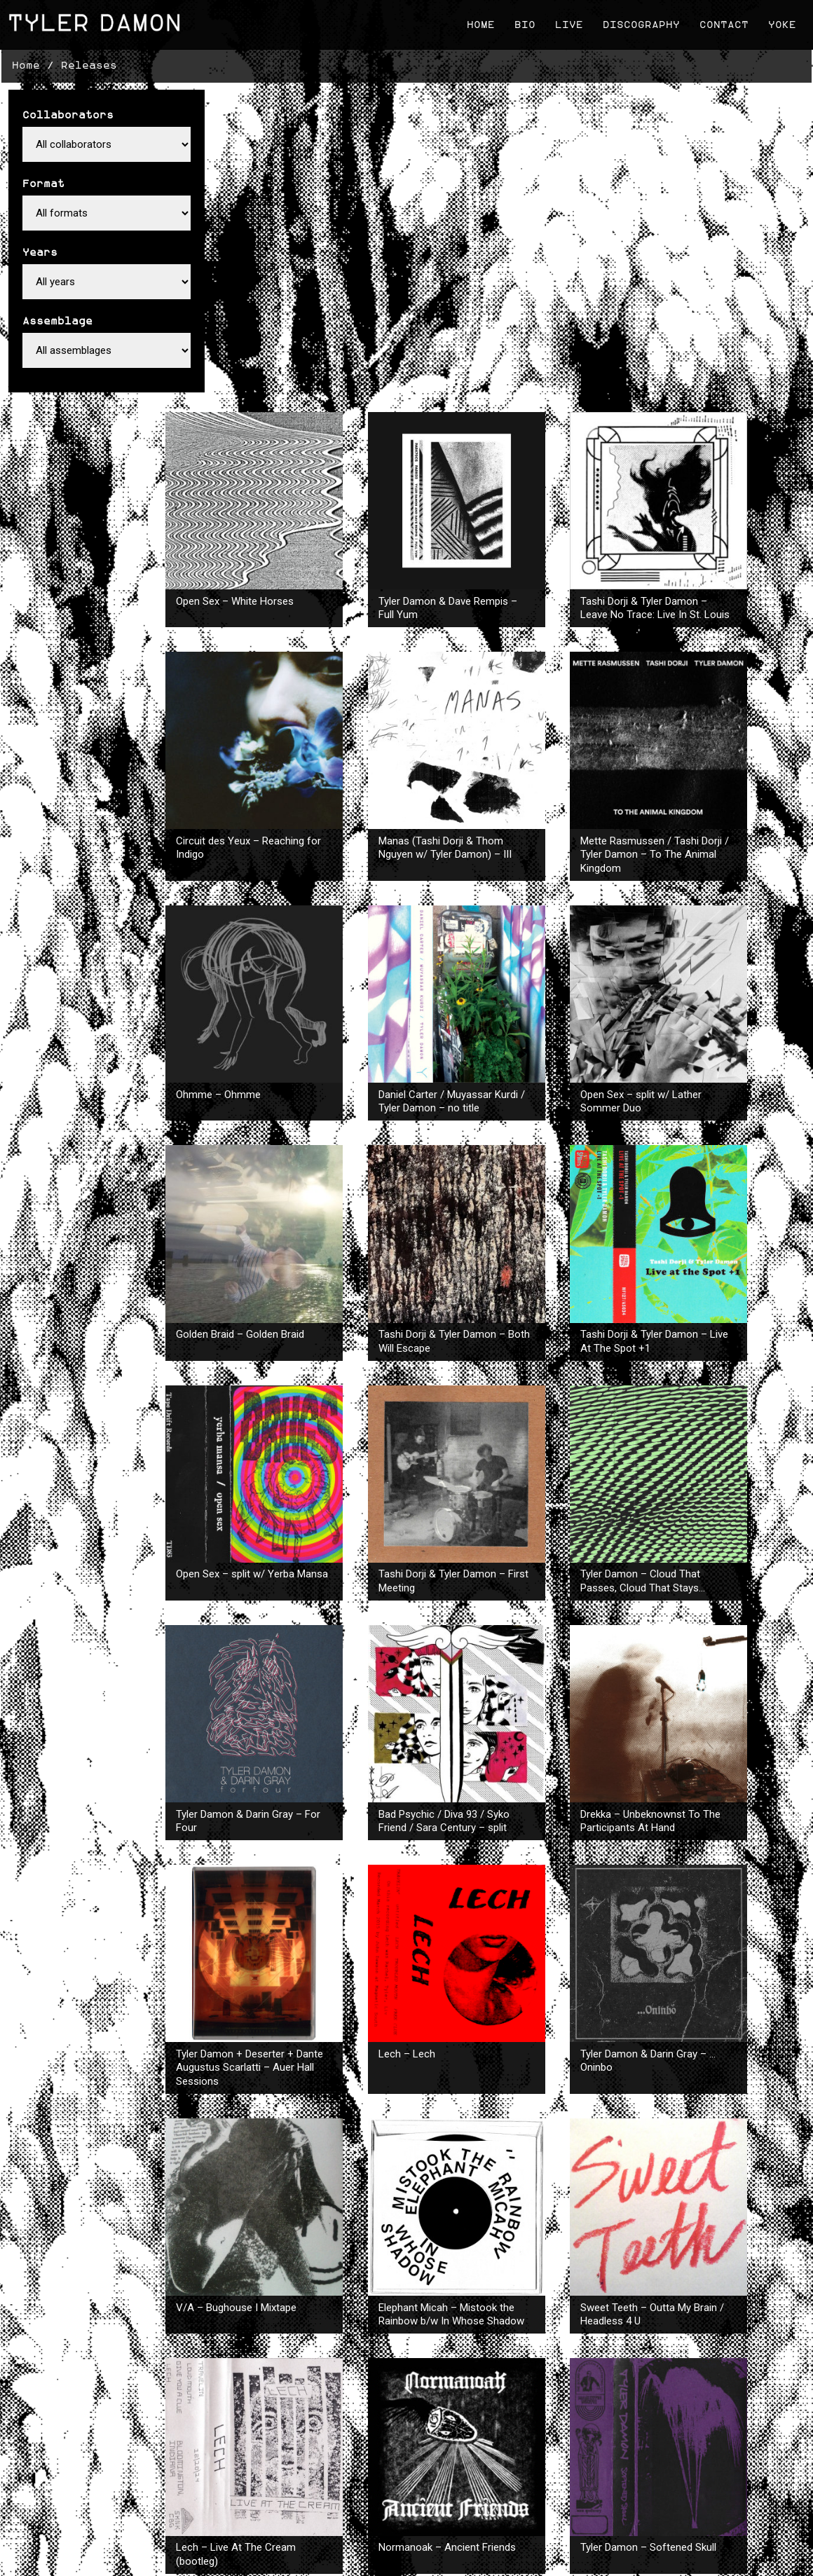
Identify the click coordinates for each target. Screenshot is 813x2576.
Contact (719, 20)
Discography (637, 20)
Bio (520, 20)
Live (565, 20)
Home (477, 20)
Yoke (778, 20)
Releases (88, 58)
